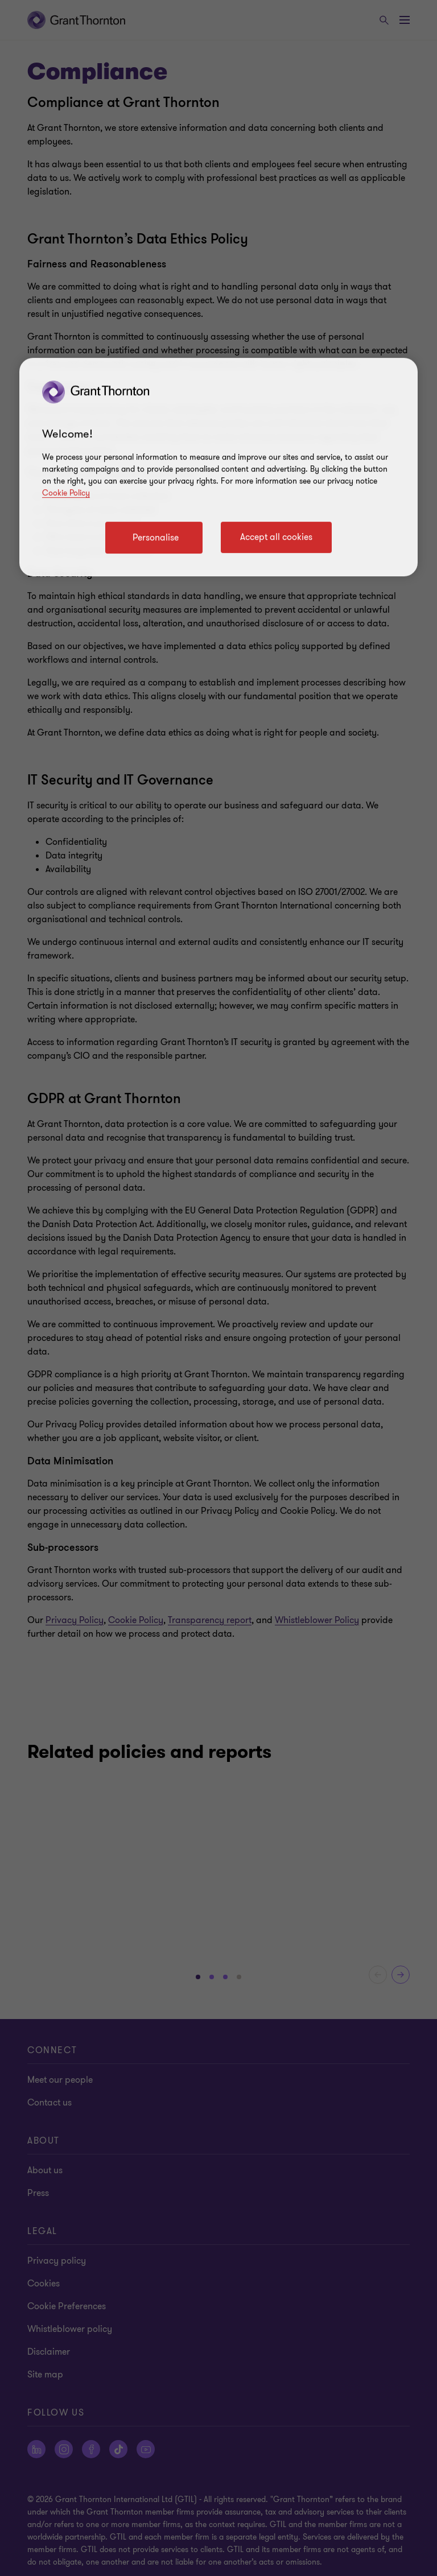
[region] (218, 467)
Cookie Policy (66, 493)
